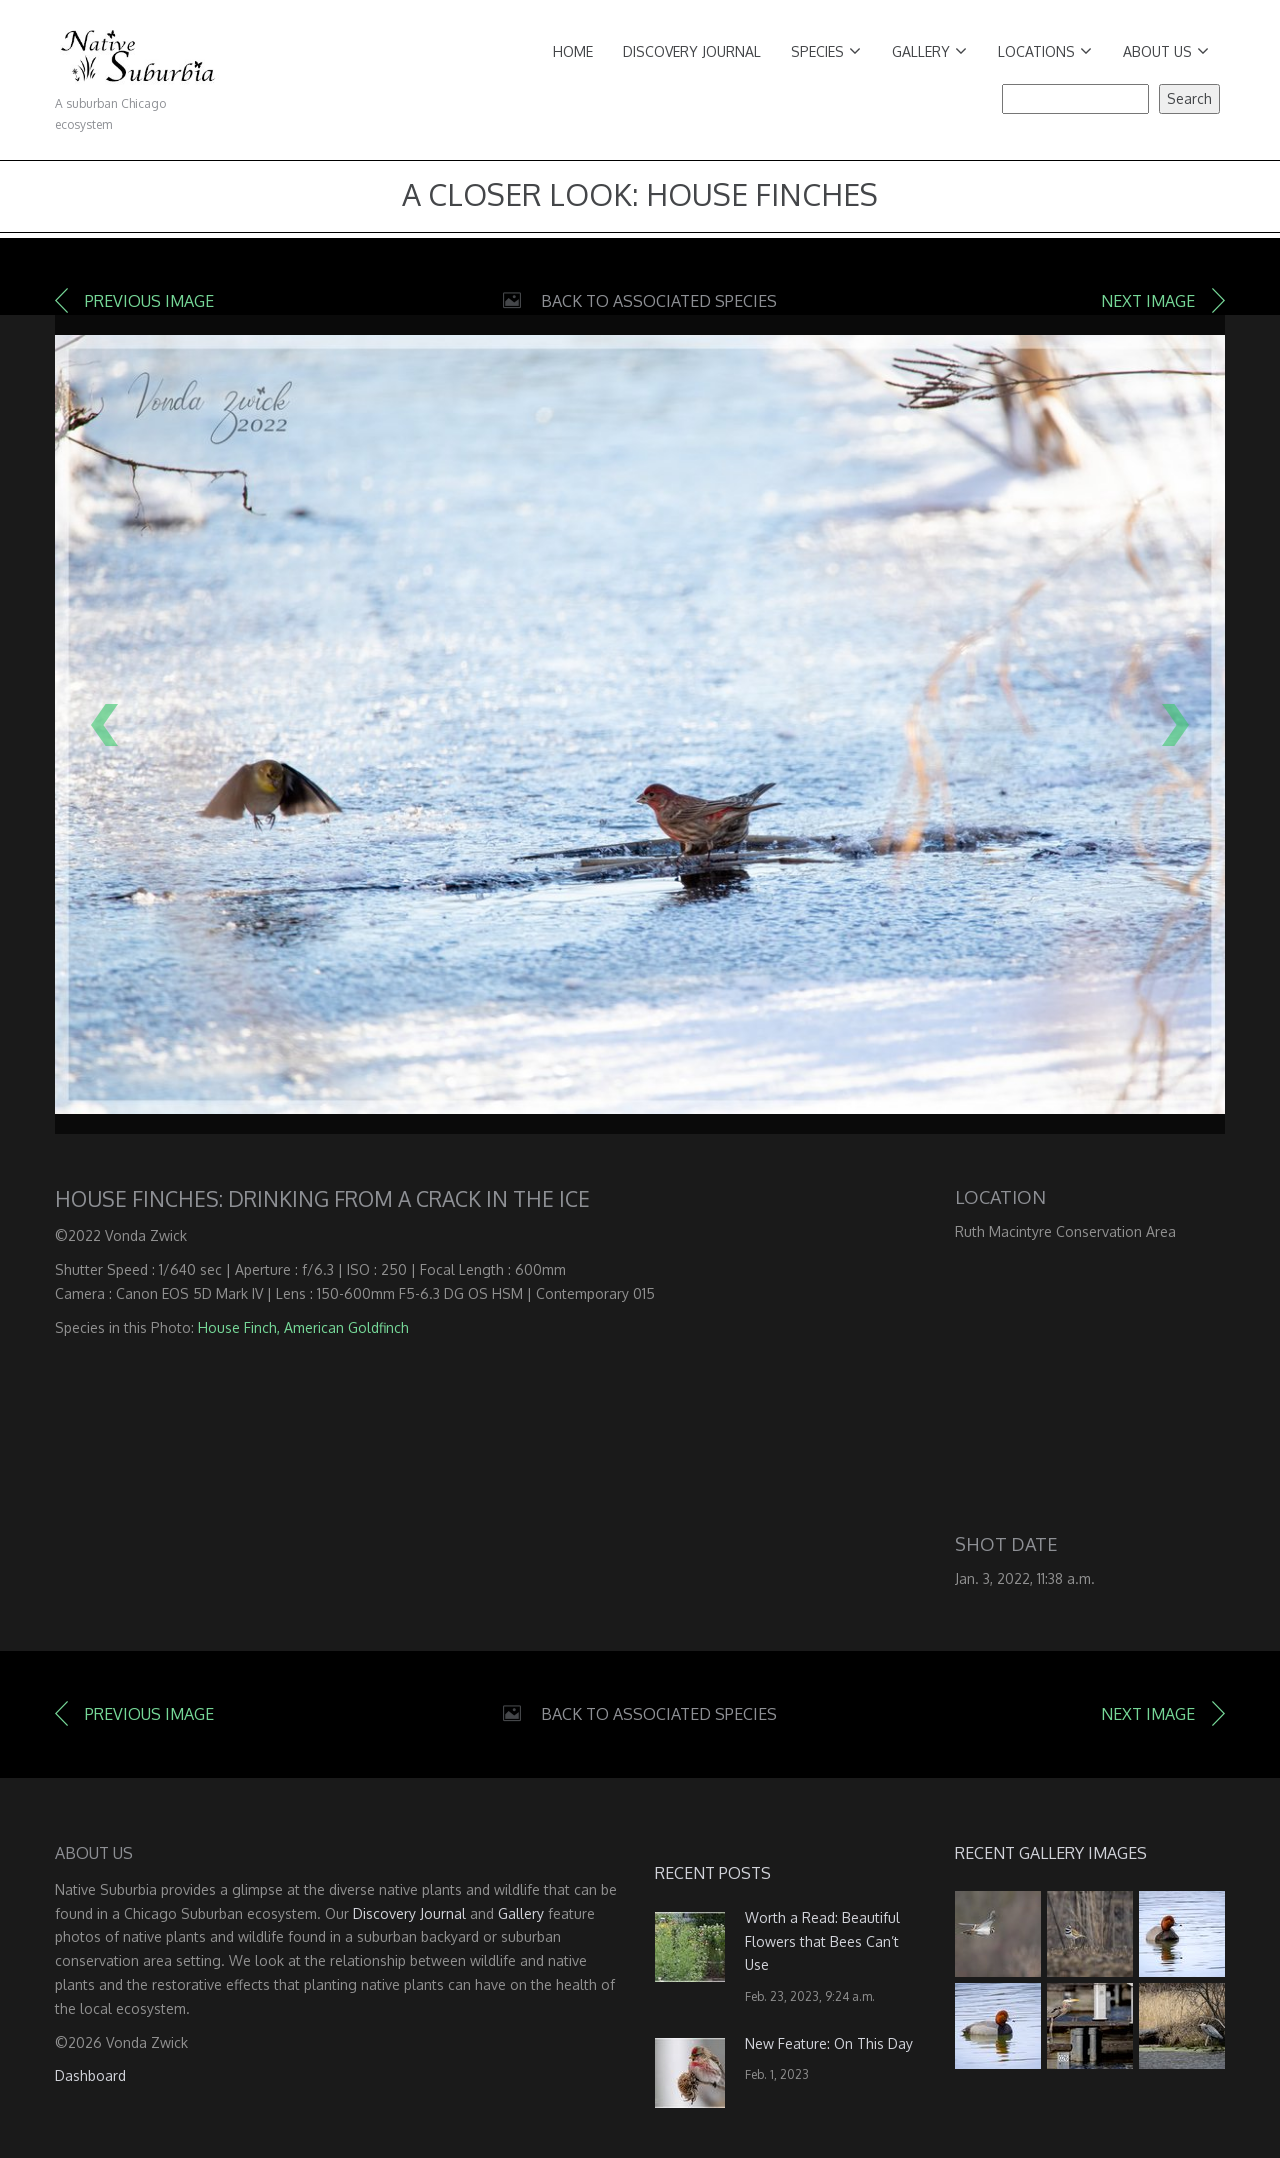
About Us (1166, 51)
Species (826, 51)
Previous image (149, 301)
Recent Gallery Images (1051, 1853)
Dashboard (90, 2075)
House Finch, (239, 1327)
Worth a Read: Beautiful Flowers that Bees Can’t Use (822, 1941)
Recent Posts (713, 1873)
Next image (1148, 301)
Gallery (929, 51)
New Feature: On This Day (829, 2043)
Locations (1045, 51)
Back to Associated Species (659, 301)
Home (573, 51)
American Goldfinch (346, 1327)
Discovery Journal (692, 51)
